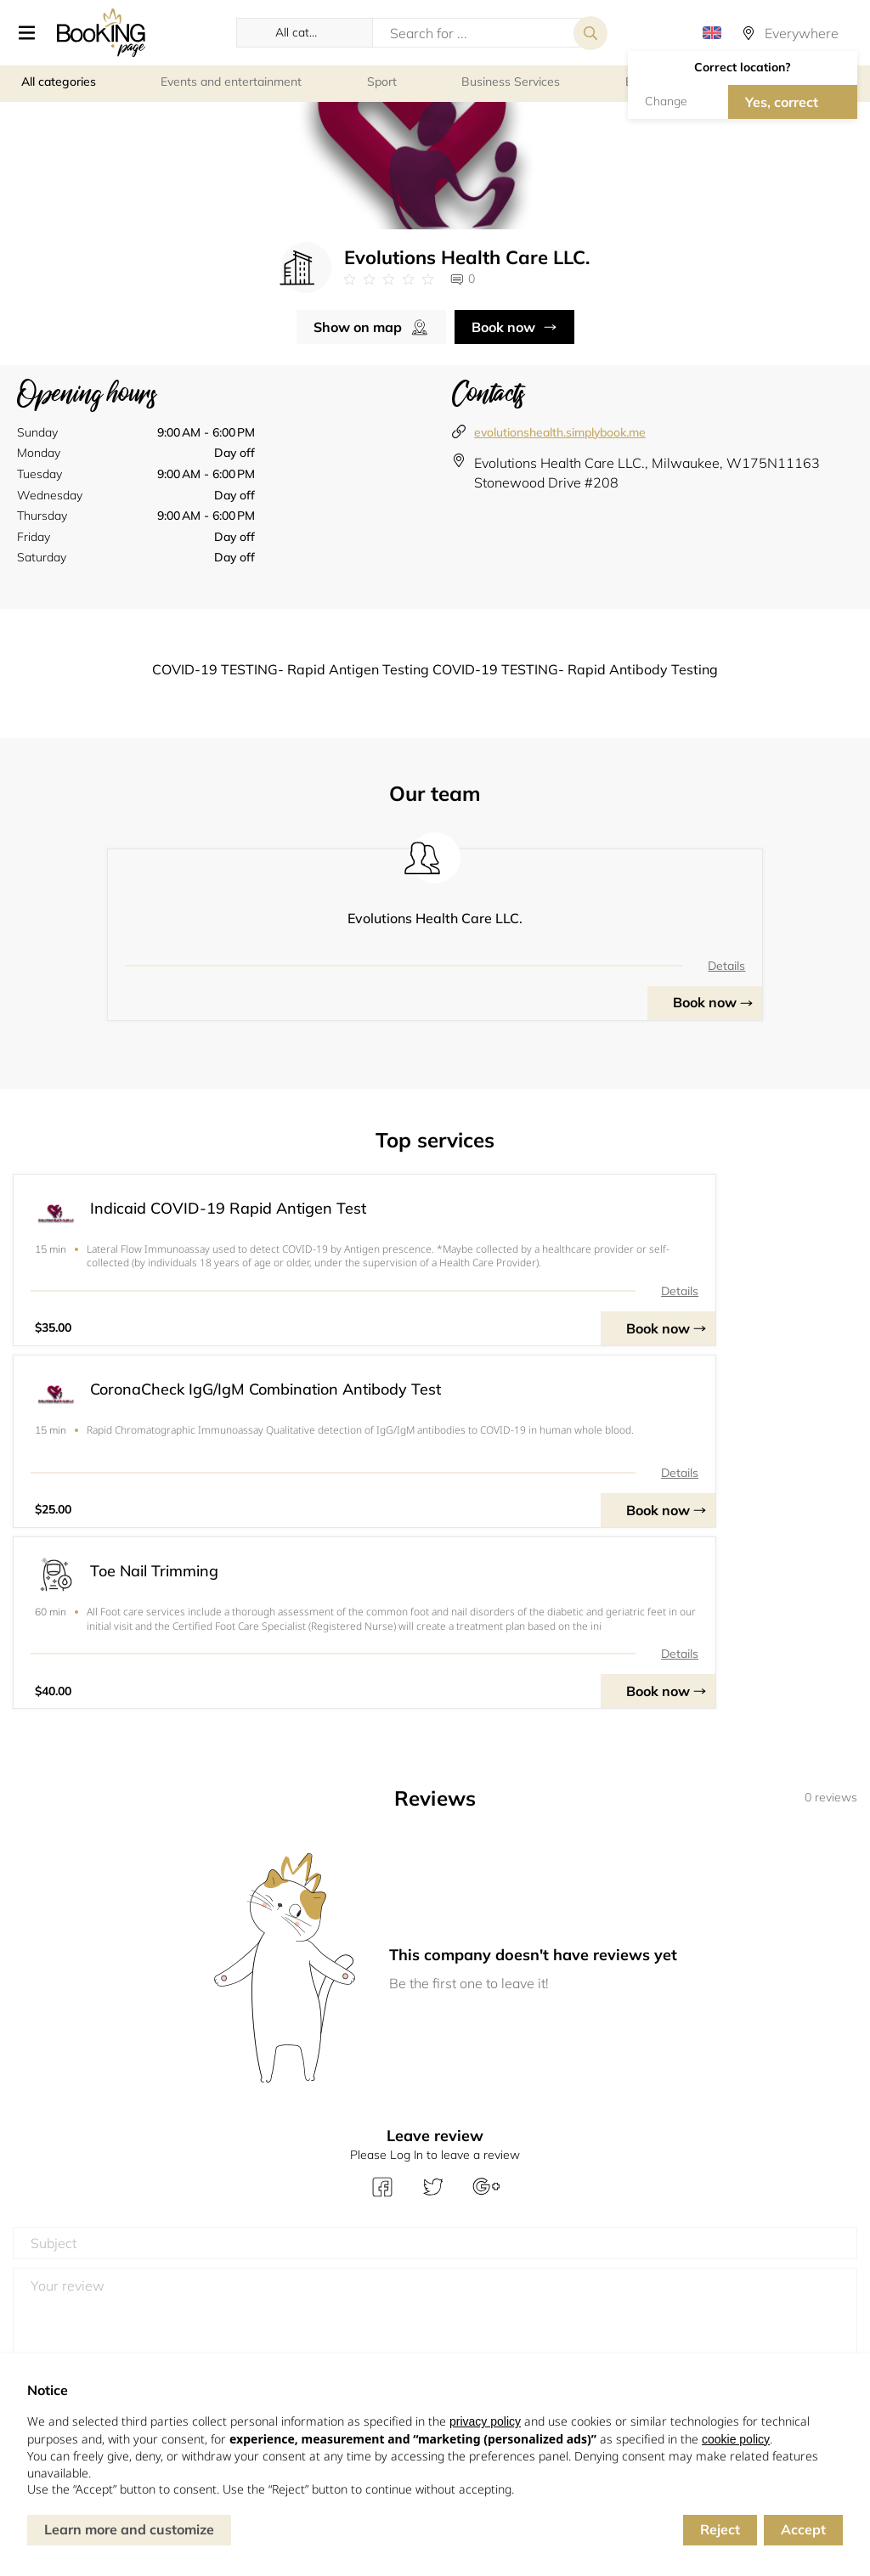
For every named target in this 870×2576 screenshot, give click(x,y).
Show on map (358, 329)
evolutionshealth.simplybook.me (560, 434)
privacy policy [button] (485, 2421)
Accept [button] (803, 2529)
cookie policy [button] (736, 2439)
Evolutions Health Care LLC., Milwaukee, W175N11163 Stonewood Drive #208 (647, 475)
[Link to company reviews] (388, 282)
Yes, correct (781, 102)
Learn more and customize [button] (129, 2529)
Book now (503, 329)
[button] (27, 34)
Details (539, 968)
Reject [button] (720, 2529)
